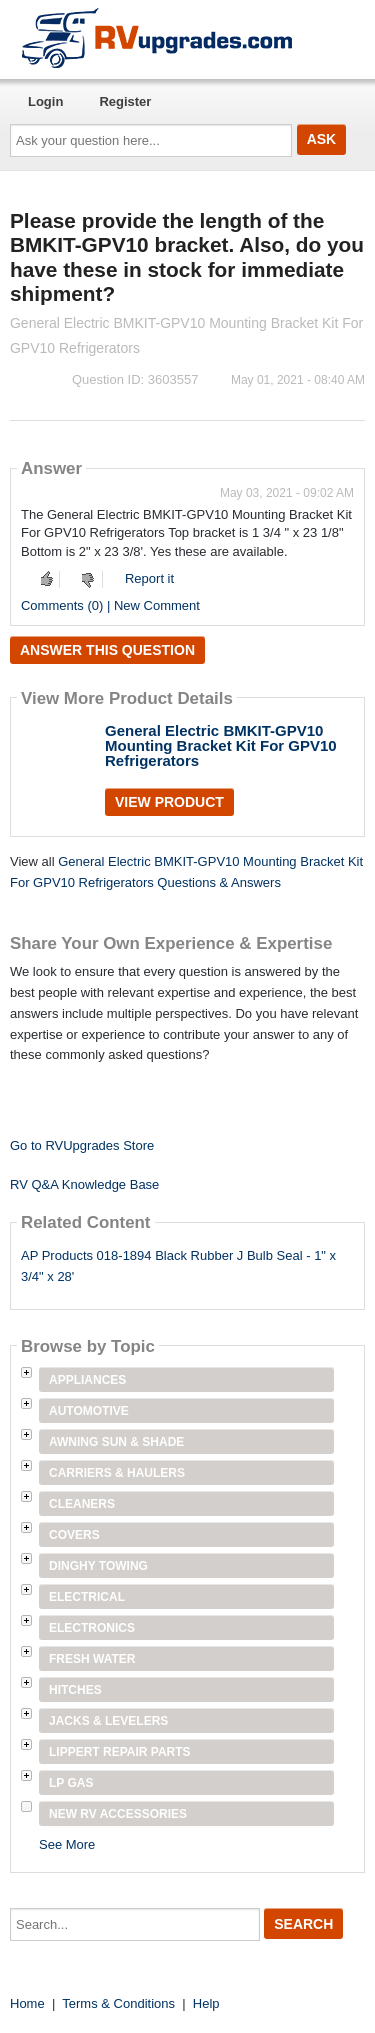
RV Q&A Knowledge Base (84, 1184)
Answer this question (107, 650)
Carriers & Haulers (117, 1473)
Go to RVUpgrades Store (82, 1145)
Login (45, 101)
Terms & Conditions (118, 2003)
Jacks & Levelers (108, 1721)
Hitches (75, 1690)
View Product (169, 802)
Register (125, 101)
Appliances (87, 1380)
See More (67, 1844)
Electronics (92, 1628)
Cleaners (82, 1504)
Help (206, 2003)
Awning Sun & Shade (116, 1442)
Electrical (87, 1597)
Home (27, 2003)
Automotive (89, 1411)
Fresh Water (92, 1659)
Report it (149, 578)
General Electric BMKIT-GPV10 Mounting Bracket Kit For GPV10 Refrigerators (221, 745)
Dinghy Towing (98, 1566)
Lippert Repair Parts (120, 1752)
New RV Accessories (118, 1814)
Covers (74, 1535)
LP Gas (71, 1783)
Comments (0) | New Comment (110, 605)
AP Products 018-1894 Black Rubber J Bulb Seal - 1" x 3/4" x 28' (178, 1266)
